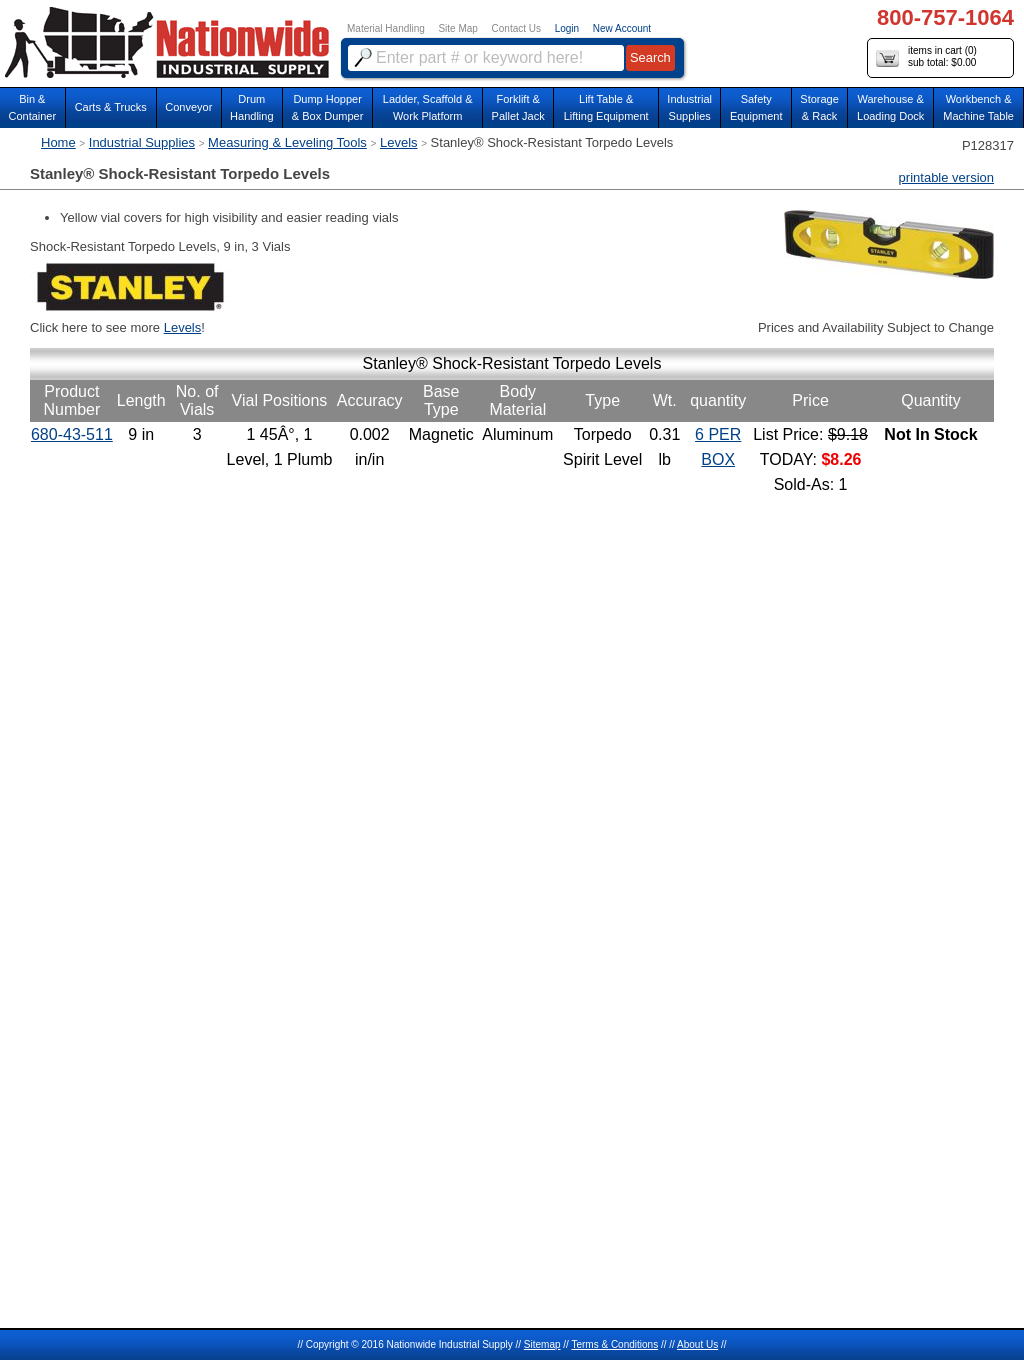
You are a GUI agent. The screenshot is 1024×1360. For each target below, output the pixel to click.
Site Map (457, 28)
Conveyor (188, 107)
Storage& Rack (819, 107)
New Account (622, 28)
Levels (399, 142)
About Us (697, 1344)
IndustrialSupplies (689, 107)
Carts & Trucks (111, 107)
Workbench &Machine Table (978, 107)
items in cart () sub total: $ (926, 57)
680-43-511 (72, 434)
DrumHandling (251, 107)
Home (58, 142)
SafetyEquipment (756, 107)
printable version (946, 177)
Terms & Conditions (614, 1344)
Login (567, 28)
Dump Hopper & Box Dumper (328, 107)
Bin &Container (32, 107)
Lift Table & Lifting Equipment (606, 107)
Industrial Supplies (142, 142)
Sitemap (542, 1344)
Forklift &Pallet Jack (518, 107)
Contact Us (516, 28)
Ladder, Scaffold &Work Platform (428, 107)
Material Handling (386, 28)
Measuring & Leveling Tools (287, 142)
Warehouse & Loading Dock (890, 107)
